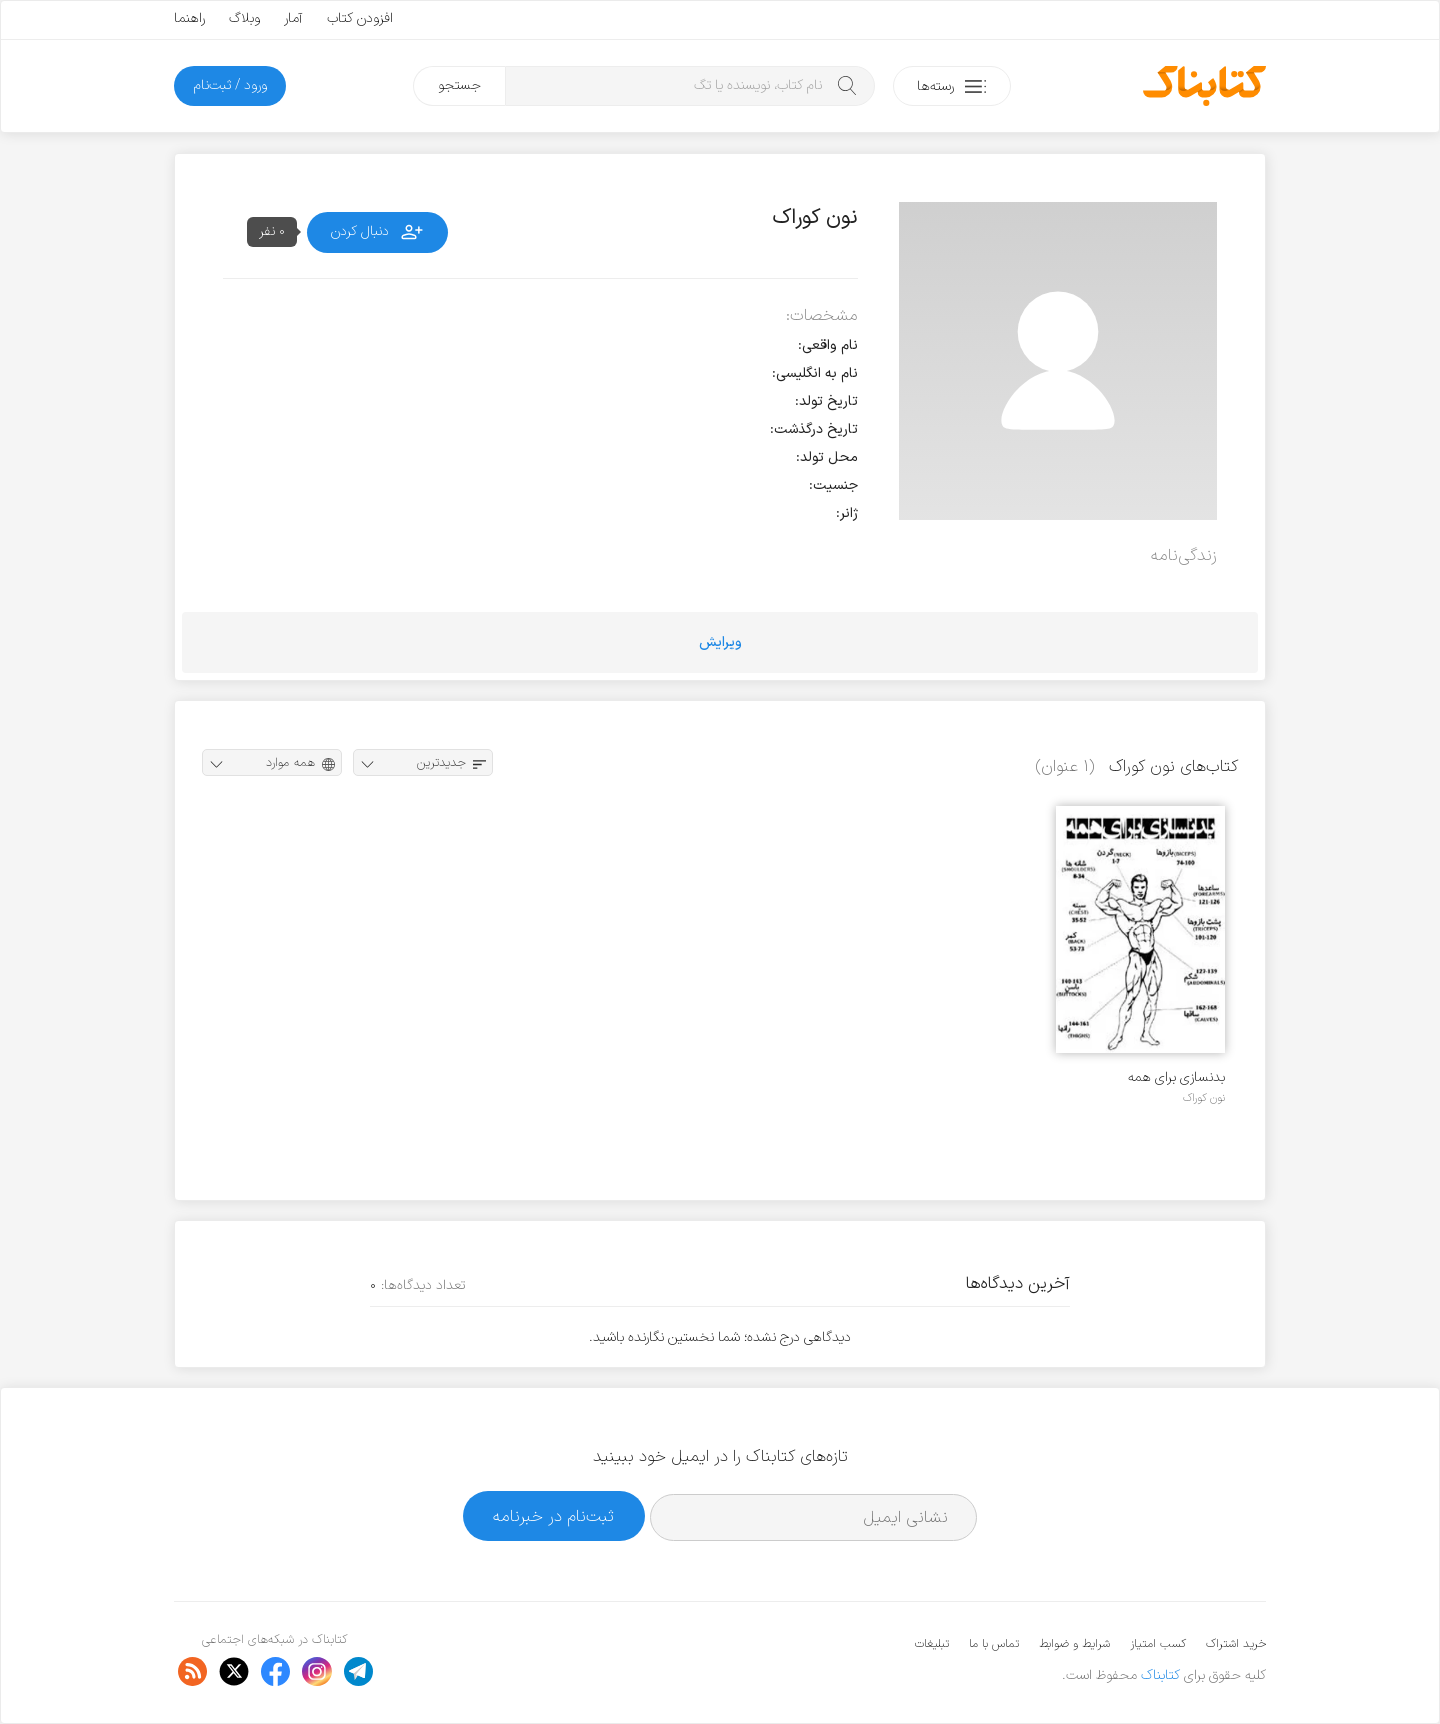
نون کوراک (1204, 1098)
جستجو (459, 85)
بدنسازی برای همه (1176, 1077)
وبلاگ (244, 18)
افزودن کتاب (360, 18)
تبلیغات (932, 1644)
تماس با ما (994, 1644)
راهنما (189, 18)
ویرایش (720, 642)
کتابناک (1160, 1675)
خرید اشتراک (1236, 1644)
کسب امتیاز (1158, 1644)
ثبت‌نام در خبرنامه (553, 1516)
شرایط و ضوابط (1074, 1644)
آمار (293, 18)
